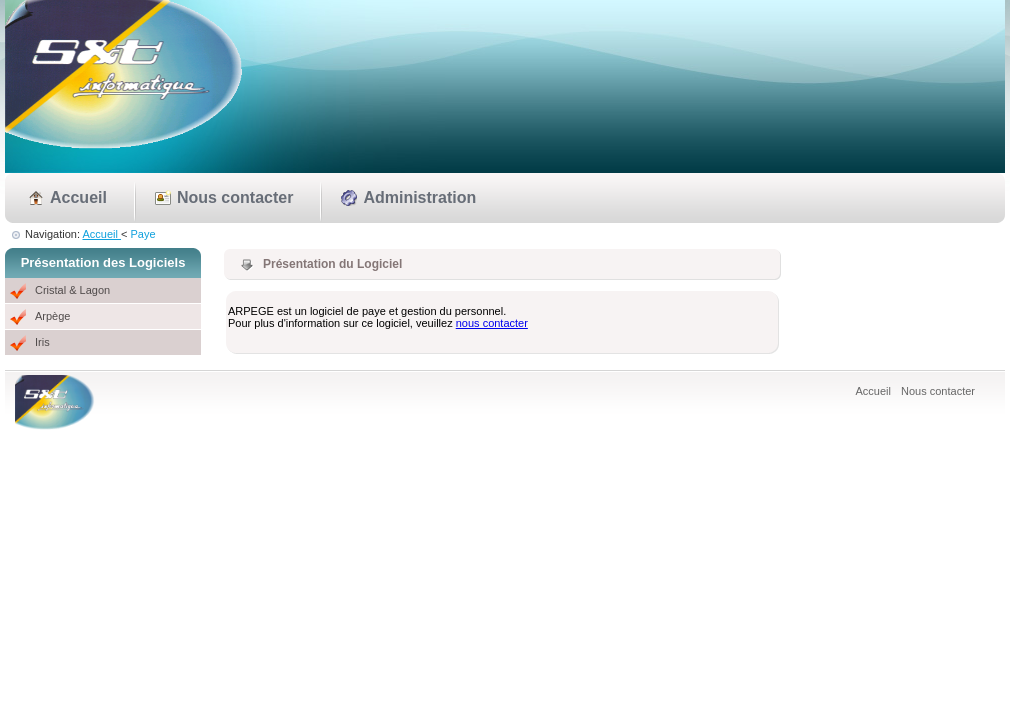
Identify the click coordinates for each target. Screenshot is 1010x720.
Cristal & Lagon (72, 290)
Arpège (52, 316)
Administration (419, 197)
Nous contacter (235, 197)
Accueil (78, 197)
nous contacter (492, 323)
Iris (42, 342)
